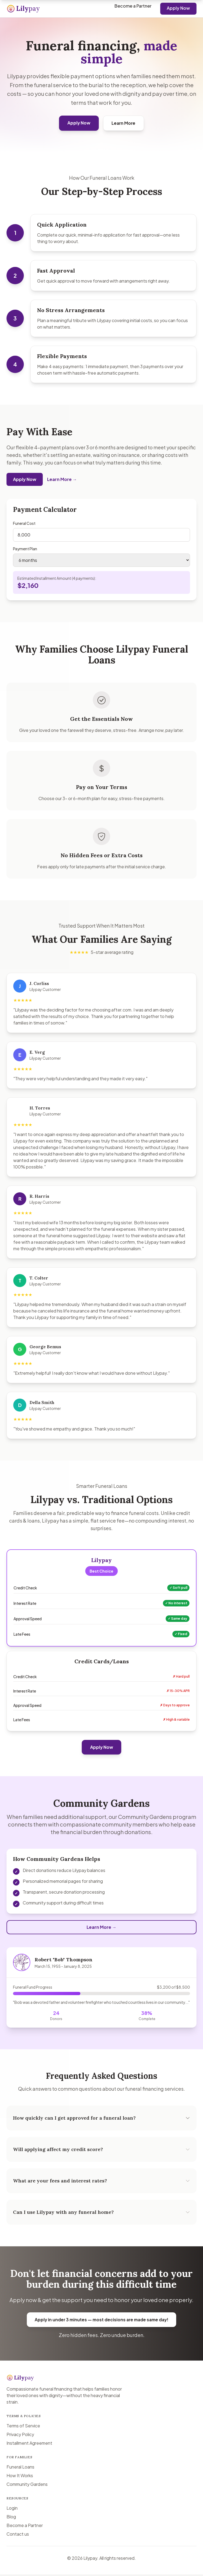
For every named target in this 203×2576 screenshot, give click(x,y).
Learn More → (62, 484)
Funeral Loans (20, 2468)
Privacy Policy (20, 2436)
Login (12, 2509)
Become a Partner (133, 6)
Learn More (124, 123)
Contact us (17, 2535)
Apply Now (178, 8)
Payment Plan (25, 553)
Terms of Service (23, 2427)
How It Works (19, 2477)
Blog (11, 2518)
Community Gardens (27, 2486)
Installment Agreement (29, 2444)
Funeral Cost (24, 528)
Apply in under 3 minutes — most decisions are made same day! (101, 2325)
